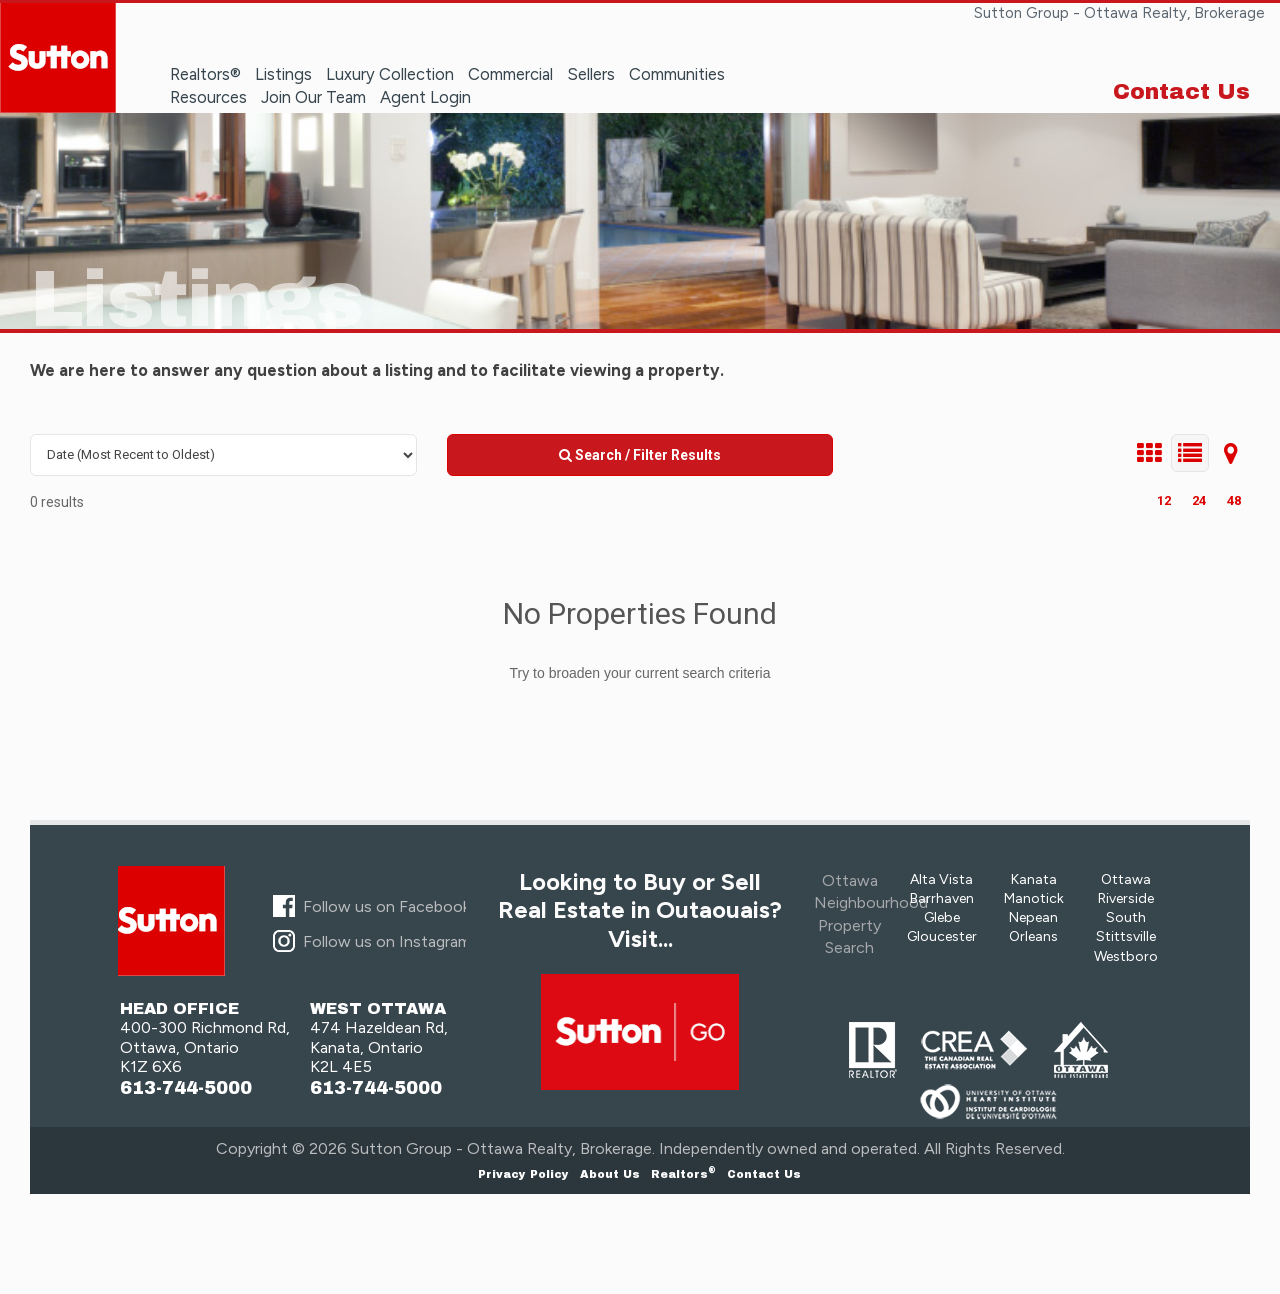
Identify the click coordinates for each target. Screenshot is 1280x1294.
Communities (677, 74)
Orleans (1033, 936)
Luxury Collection (390, 74)
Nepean (1033, 917)
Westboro (1126, 956)
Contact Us (1181, 92)
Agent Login (425, 97)
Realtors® (205, 74)
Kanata (1034, 879)
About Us (610, 1174)
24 (1199, 500)
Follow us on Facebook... (391, 906)
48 (1234, 500)
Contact (764, 1174)
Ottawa (1126, 879)
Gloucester (942, 936)
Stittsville (1126, 936)
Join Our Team (313, 97)
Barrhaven (942, 898)
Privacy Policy (523, 1174)
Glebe (942, 917)
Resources (208, 97)
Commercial (510, 74)
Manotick (1034, 898)
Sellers (591, 74)
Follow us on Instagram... (391, 941)
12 (1164, 500)
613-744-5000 (186, 1088)
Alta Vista (941, 879)
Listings (283, 74)
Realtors (683, 1174)
